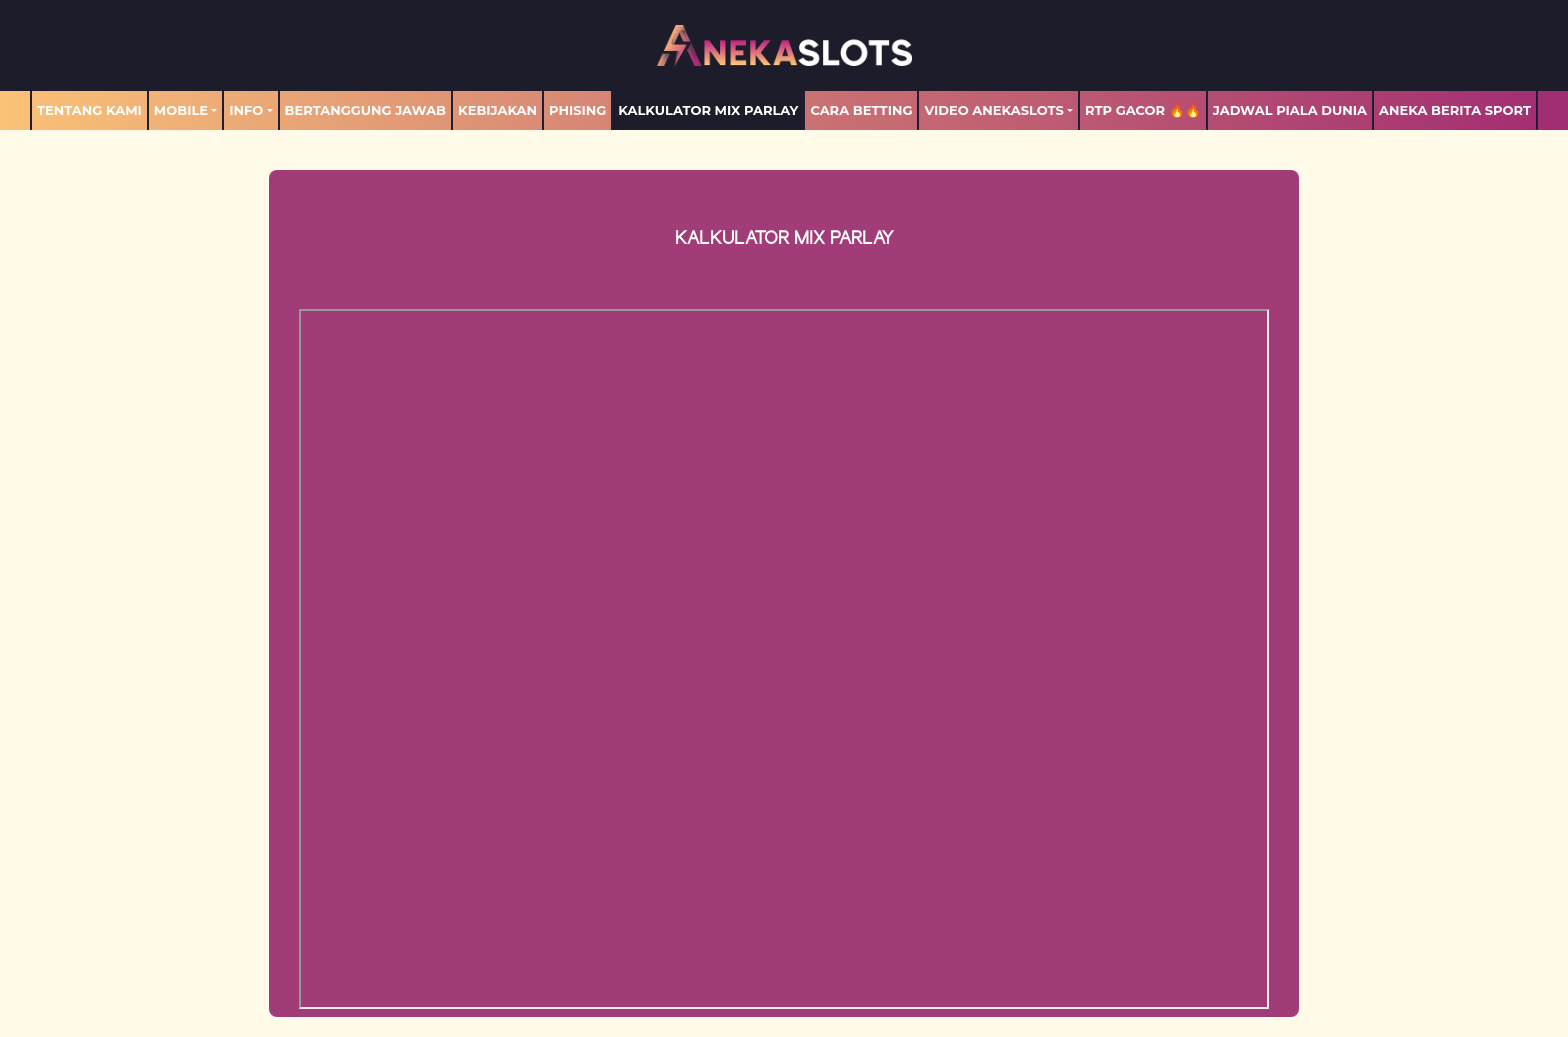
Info (246, 110)
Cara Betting (861, 110)
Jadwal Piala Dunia (1290, 110)
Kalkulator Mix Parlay (708, 110)
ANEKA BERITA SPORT (1455, 110)
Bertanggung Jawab (365, 110)
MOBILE (181, 110)
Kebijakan (497, 110)
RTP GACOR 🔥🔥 (1143, 110)
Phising (577, 110)
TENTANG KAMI (89, 110)
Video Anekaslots (993, 110)
